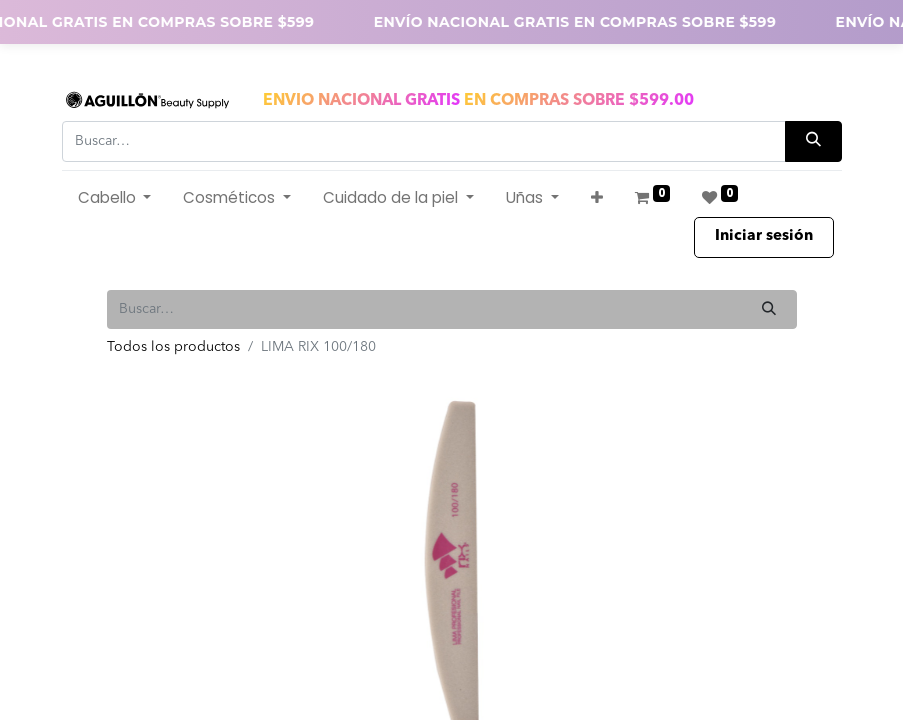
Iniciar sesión (764, 236)
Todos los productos (173, 347)
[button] (597, 198)
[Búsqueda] (813, 141)
